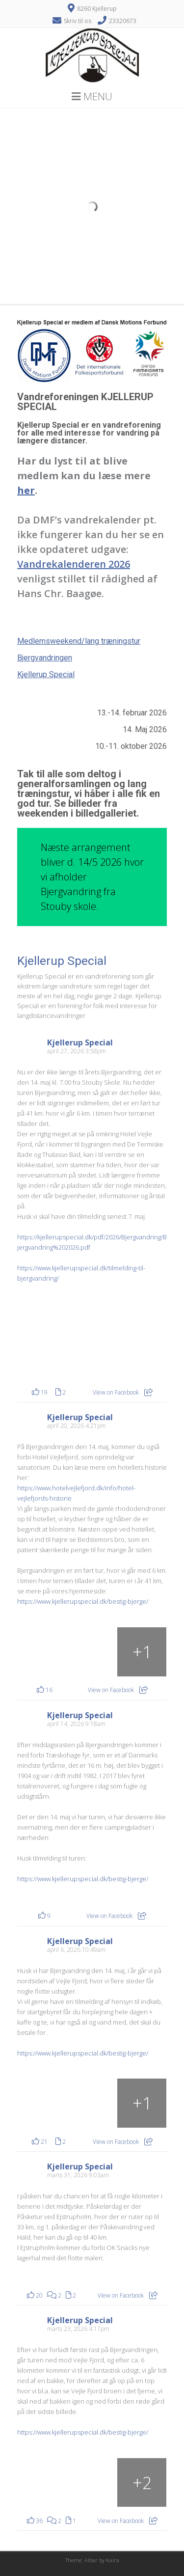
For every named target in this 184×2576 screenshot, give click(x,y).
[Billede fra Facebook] (55, 1341)
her (26, 490)
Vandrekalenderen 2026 (73, 564)
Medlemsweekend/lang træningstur (78, 641)
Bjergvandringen (44, 657)
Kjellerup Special (46, 674)
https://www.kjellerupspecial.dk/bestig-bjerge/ (82, 1601)
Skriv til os (77, 21)
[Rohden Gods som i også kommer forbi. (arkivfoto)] (42, 2103)
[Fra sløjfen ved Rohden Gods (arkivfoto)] (141, 2103)
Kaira (112, 2560)
